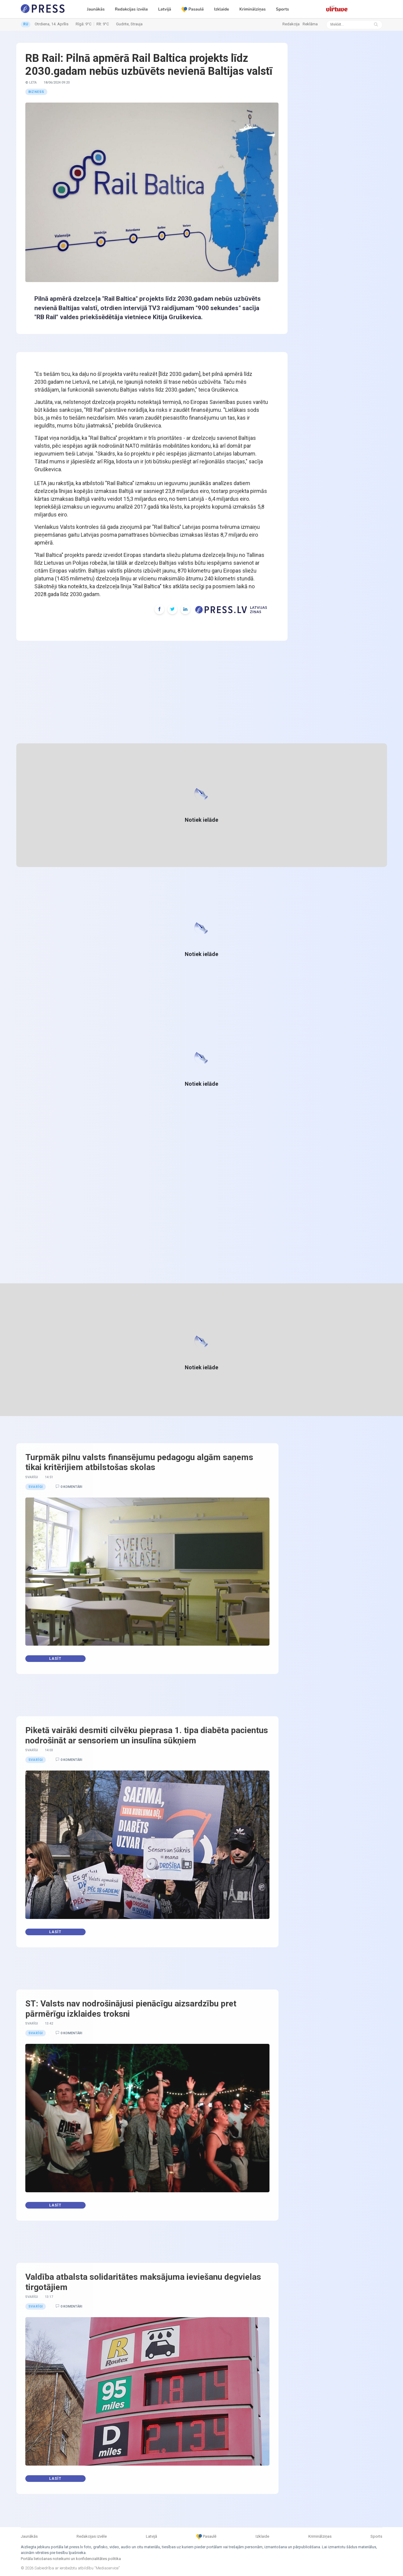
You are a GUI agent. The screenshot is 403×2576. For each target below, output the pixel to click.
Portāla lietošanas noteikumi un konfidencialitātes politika (71, 2558)
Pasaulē (192, 9)
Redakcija (291, 24)
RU (25, 24)
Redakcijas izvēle (131, 9)
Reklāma (310, 24)
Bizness (36, 92)
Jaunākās (96, 9)
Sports (282, 9)
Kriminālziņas (252, 9)
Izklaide (221, 9)
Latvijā (164, 9)
